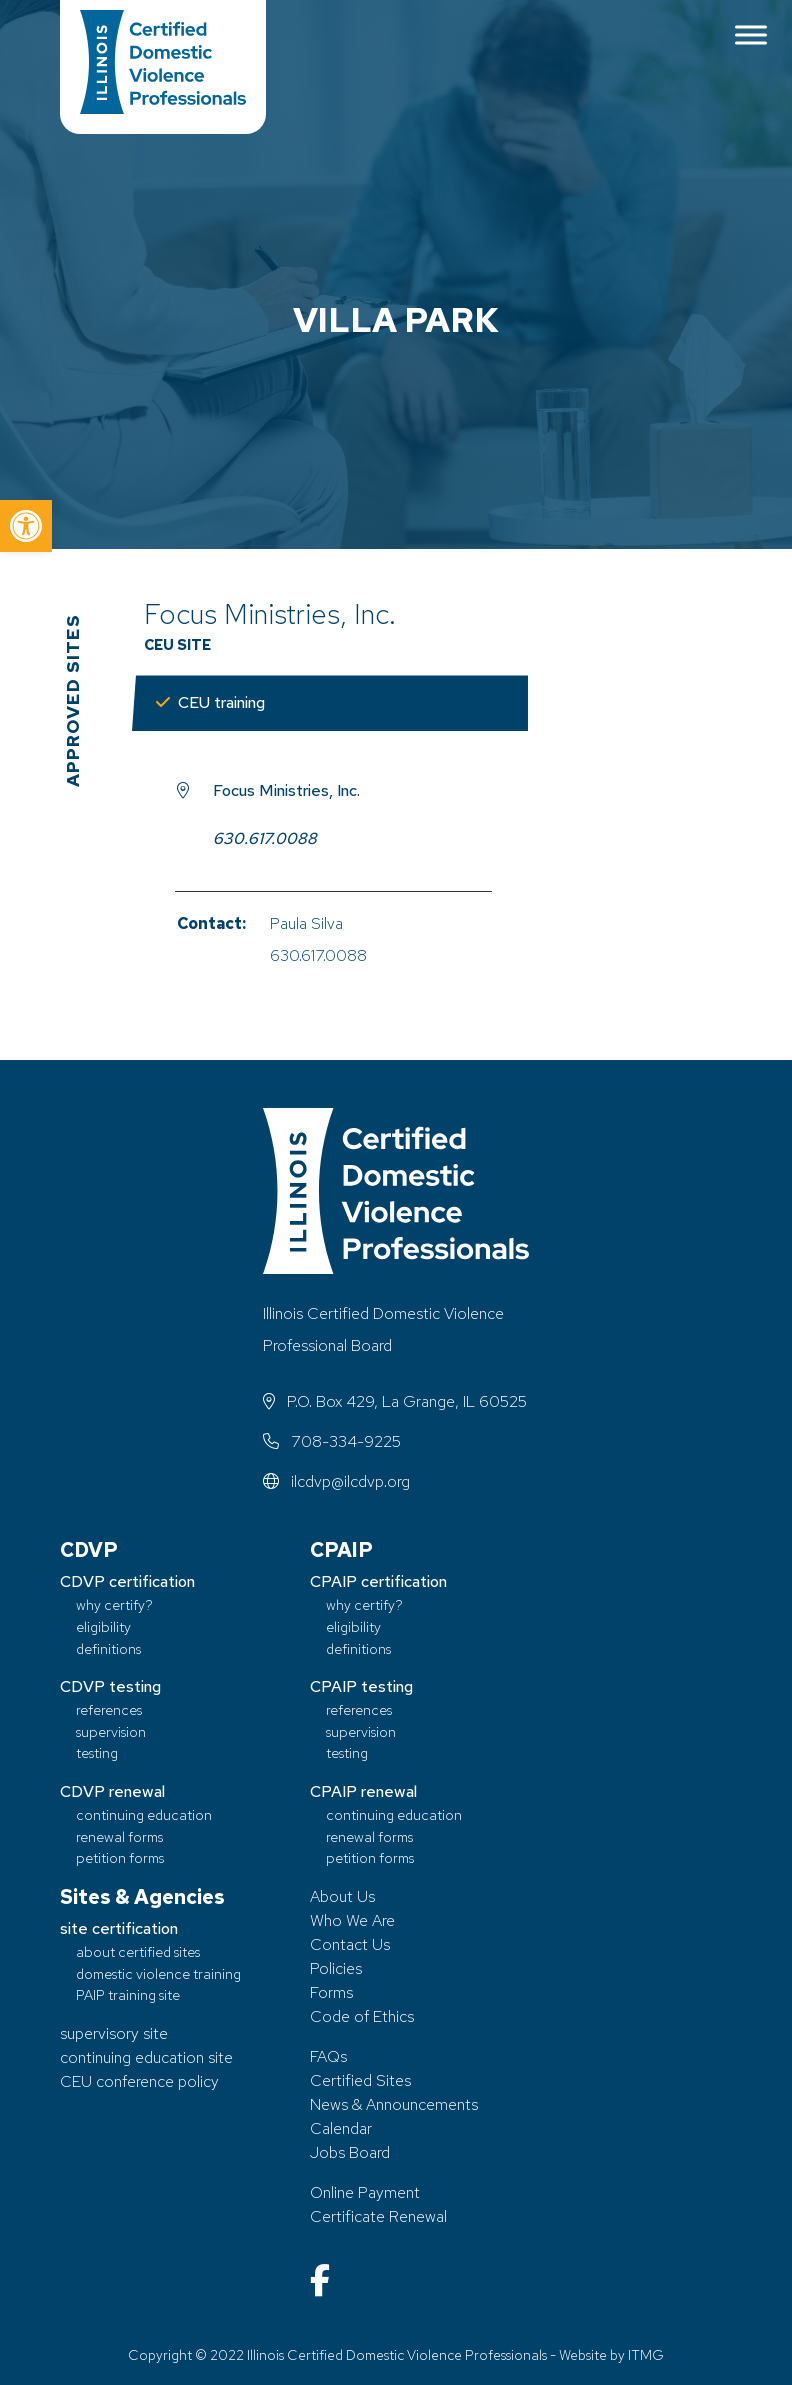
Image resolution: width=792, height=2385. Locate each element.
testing (97, 1752)
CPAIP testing (361, 1686)
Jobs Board (350, 2152)
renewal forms (119, 1836)
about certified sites (138, 1951)
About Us (342, 1896)
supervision (111, 1731)
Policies (336, 1968)
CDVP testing (110, 1686)
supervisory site (114, 2033)
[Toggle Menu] (751, 34)
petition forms (120, 1857)
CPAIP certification (378, 1581)
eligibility (103, 1626)
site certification (119, 1928)
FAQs (328, 2056)
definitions (108, 1648)
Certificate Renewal (378, 2216)
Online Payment (365, 2192)
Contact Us (350, 1944)
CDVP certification (127, 1581)
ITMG (646, 2355)
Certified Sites (360, 2080)
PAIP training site (128, 1994)
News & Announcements (394, 2104)
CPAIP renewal (363, 1791)
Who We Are (352, 1920)
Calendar (341, 2128)
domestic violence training (158, 1973)
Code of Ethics (362, 2016)
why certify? (114, 1604)
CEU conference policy (139, 2081)
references (109, 1709)
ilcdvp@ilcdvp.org (336, 1481)
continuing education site (146, 2057)
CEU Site (177, 644)
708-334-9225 (332, 1441)
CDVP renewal (112, 1791)
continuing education (144, 1814)
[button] (26, 526)
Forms (331, 1992)
